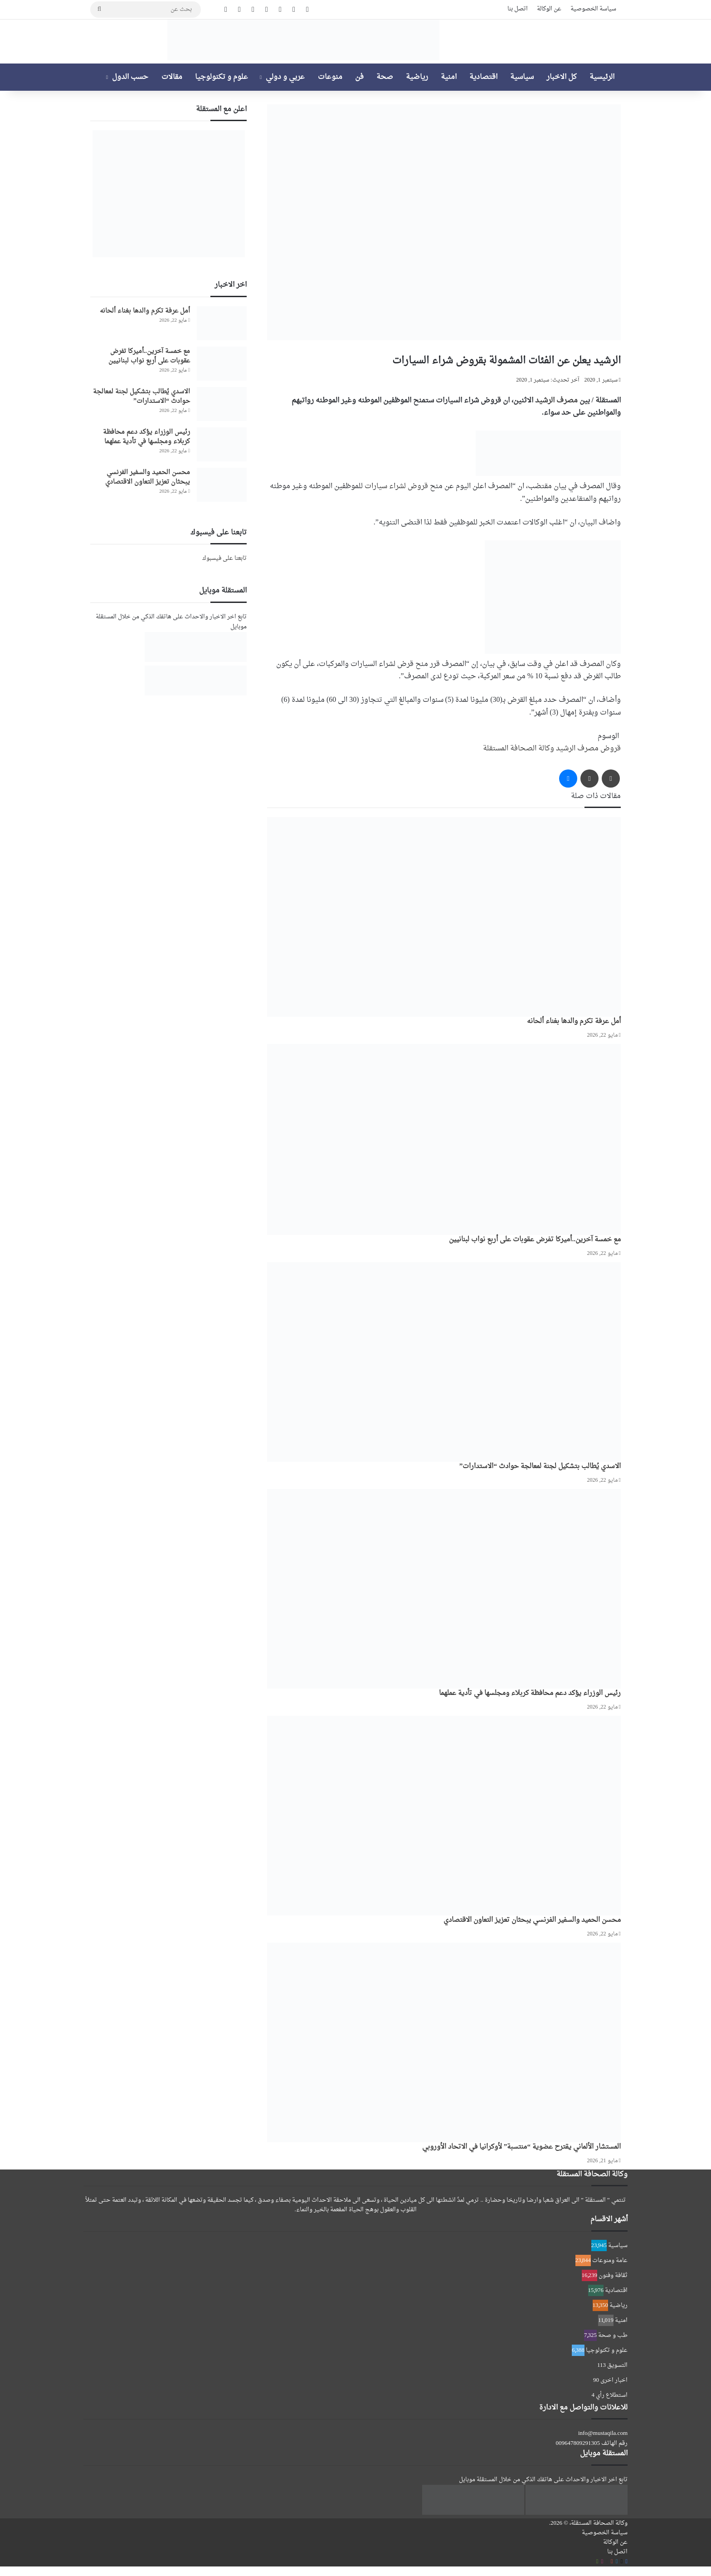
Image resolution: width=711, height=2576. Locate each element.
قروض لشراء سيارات (396, 486)
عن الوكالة (549, 9)
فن (359, 77)
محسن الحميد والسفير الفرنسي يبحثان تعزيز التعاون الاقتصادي (532, 1920)
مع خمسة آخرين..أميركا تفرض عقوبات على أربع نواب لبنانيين (535, 1239)
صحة (384, 77)
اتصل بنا (517, 9)
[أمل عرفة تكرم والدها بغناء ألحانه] (444, 917)
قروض (610, 748)
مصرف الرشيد (556, 400)
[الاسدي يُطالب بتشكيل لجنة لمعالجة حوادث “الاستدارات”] (444, 1362)
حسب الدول (130, 77)
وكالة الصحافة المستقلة (518, 748)
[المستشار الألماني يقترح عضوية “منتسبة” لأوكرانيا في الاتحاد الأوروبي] (444, 2042)
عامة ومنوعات (610, 2260)
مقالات (171, 77)
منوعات (330, 77)
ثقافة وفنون (613, 2275)
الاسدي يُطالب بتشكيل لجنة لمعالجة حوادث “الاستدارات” (540, 1466)
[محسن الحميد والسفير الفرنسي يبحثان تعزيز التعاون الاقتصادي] (444, 1815)
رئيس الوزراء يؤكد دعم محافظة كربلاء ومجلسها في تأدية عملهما (530, 1693)
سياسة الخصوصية (593, 9)
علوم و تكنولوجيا (221, 77)
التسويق (617, 2365)
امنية (449, 77)
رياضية (417, 77)
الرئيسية (601, 77)
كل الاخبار (561, 77)
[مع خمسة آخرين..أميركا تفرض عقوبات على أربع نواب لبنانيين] (444, 1139)
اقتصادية (483, 77)
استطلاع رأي (612, 2395)
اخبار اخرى (614, 2380)
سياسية (522, 77)
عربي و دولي (285, 77)
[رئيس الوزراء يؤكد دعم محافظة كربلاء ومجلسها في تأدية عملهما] (444, 1589)
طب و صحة (613, 2335)
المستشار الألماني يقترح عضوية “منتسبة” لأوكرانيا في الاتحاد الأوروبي (521, 2147)
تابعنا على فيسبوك (224, 558)
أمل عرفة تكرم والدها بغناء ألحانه (574, 1021)
